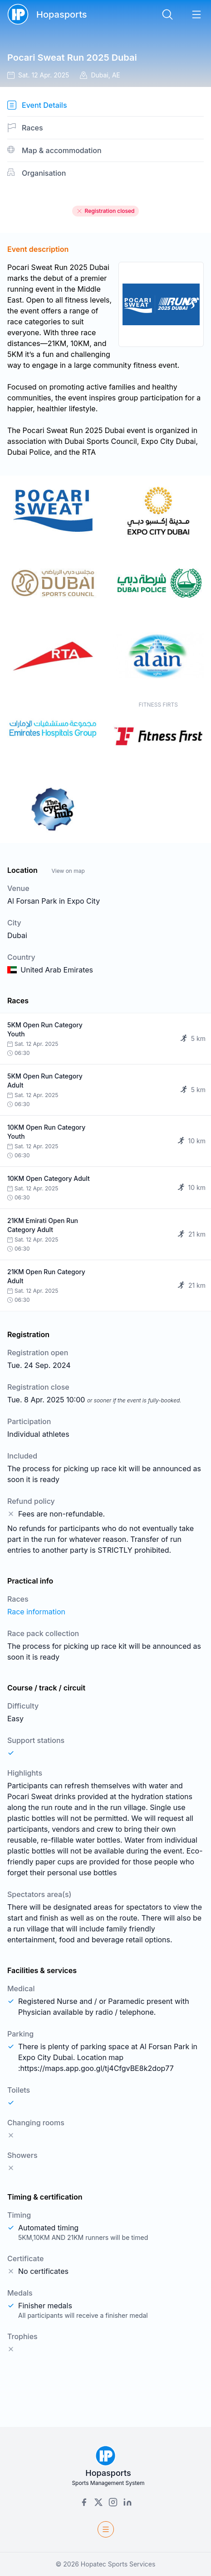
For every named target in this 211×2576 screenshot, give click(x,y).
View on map (67, 870)
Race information (36, 1611)
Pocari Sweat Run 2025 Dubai (72, 57)
